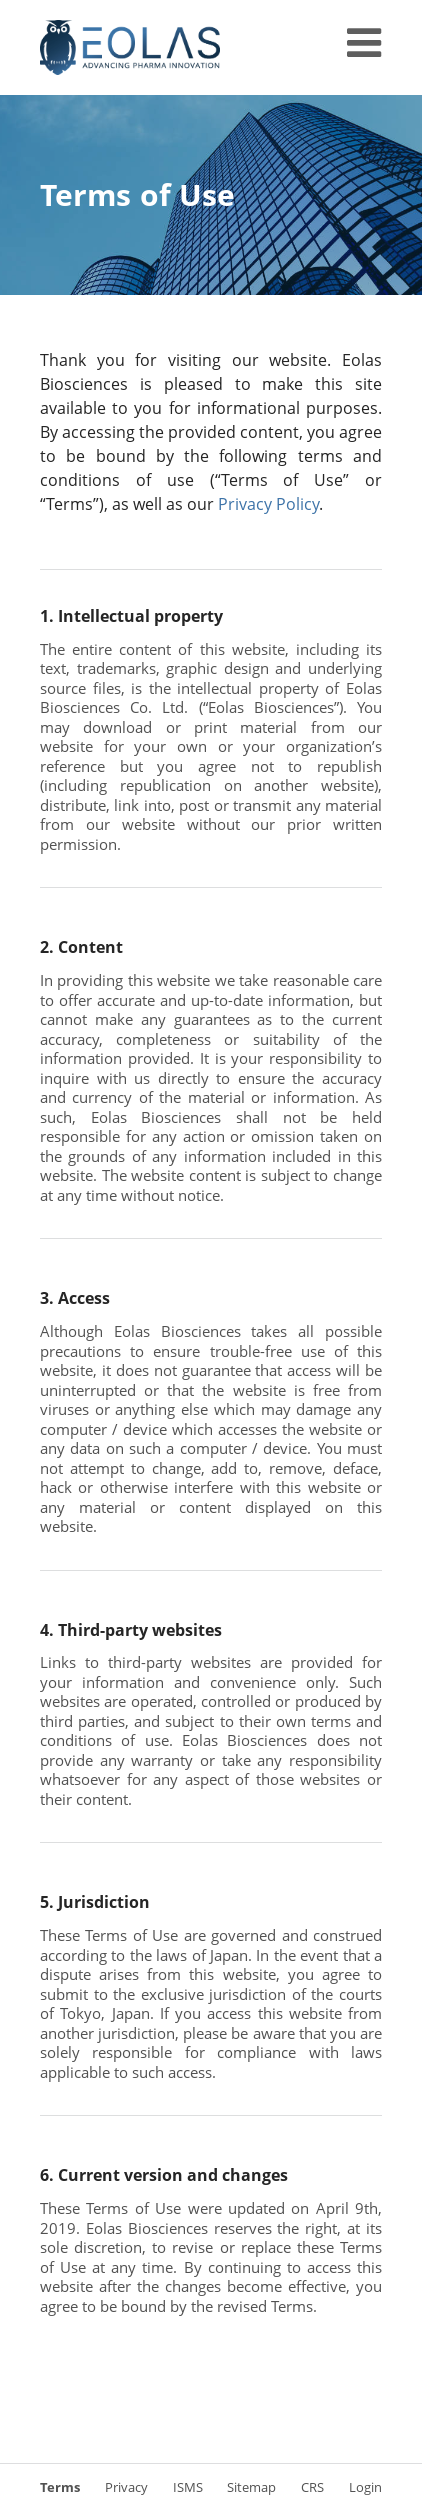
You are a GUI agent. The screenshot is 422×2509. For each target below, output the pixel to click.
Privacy (126, 2487)
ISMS (188, 2487)
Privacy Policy (268, 504)
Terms (60, 2487)
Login (365, 2487)
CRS (312, 2487)
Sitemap (251, 2487)
